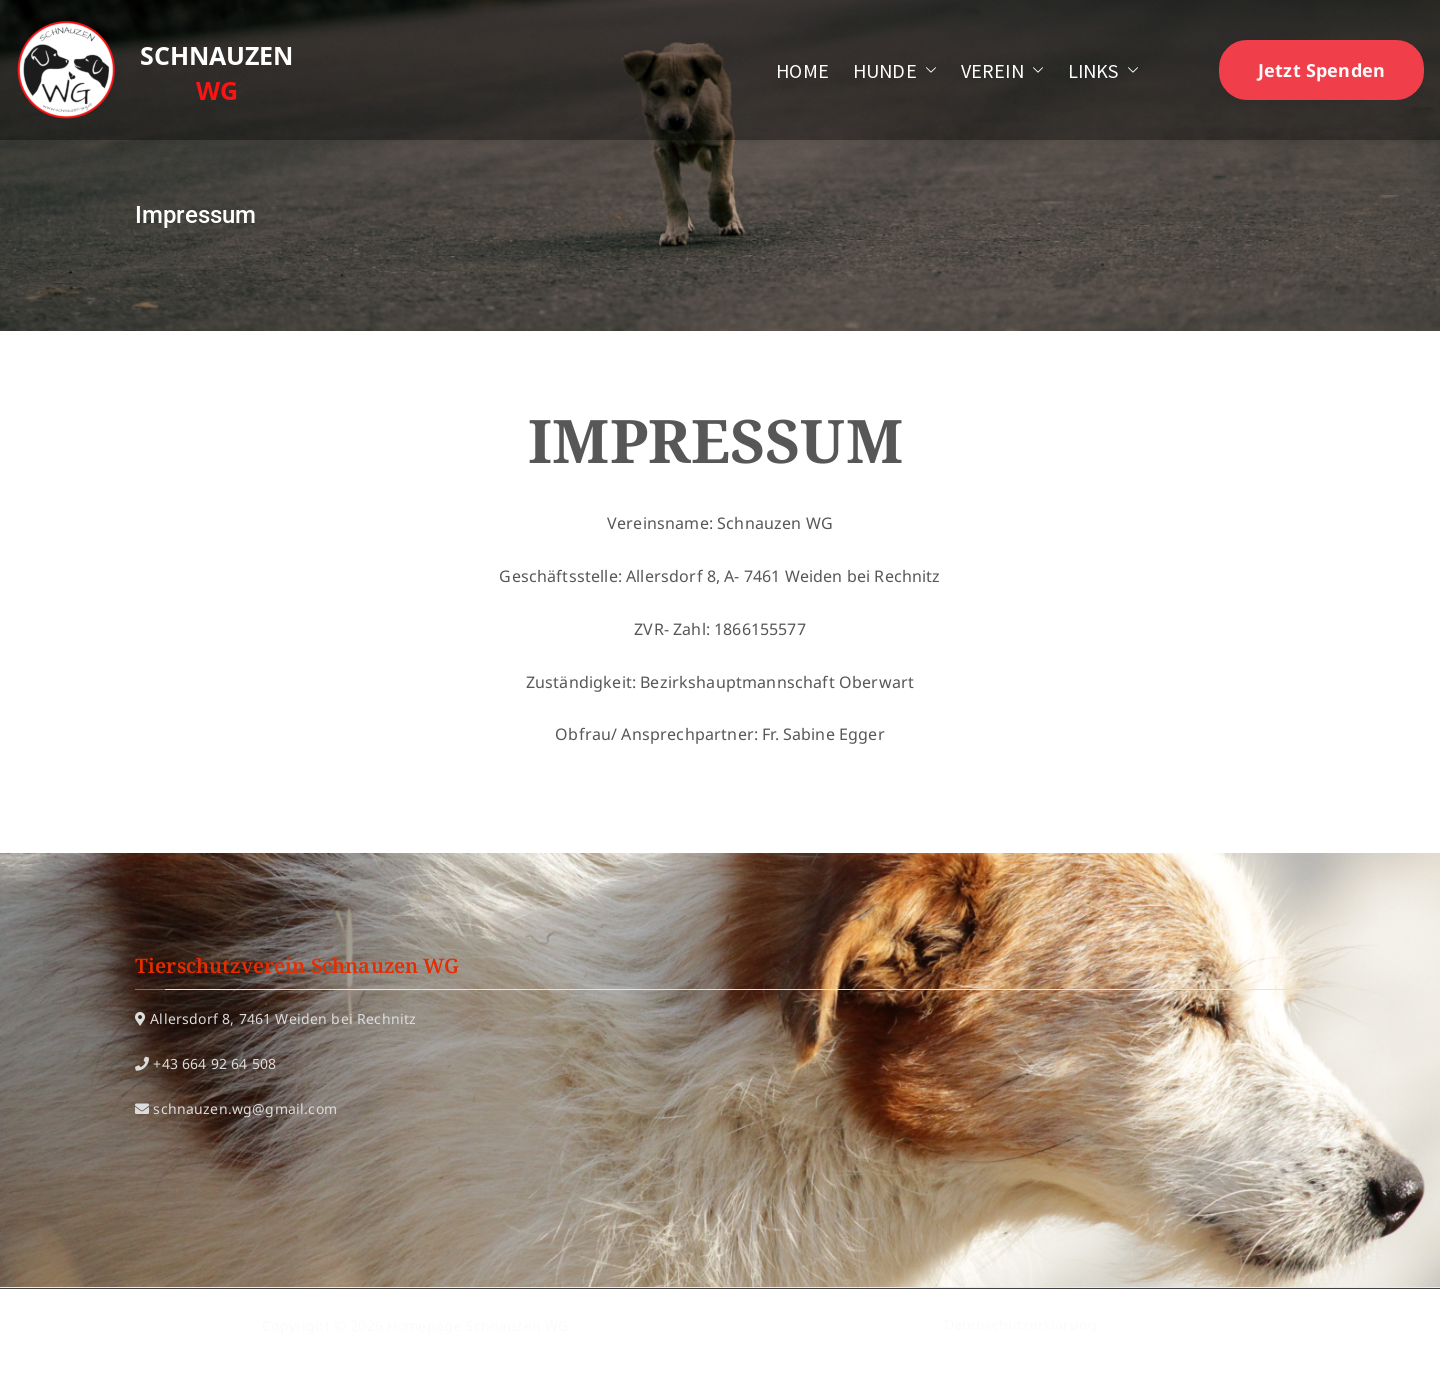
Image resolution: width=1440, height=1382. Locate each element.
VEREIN (1002, 70)
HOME (802, 70)
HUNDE (895, 70)
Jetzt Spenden (1321, 70)
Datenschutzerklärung (1020, 1325)
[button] (927, 70)
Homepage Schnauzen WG (477, 1325)
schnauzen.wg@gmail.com (245, 1108)
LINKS (1103, 70)
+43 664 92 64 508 (214, 1063)
